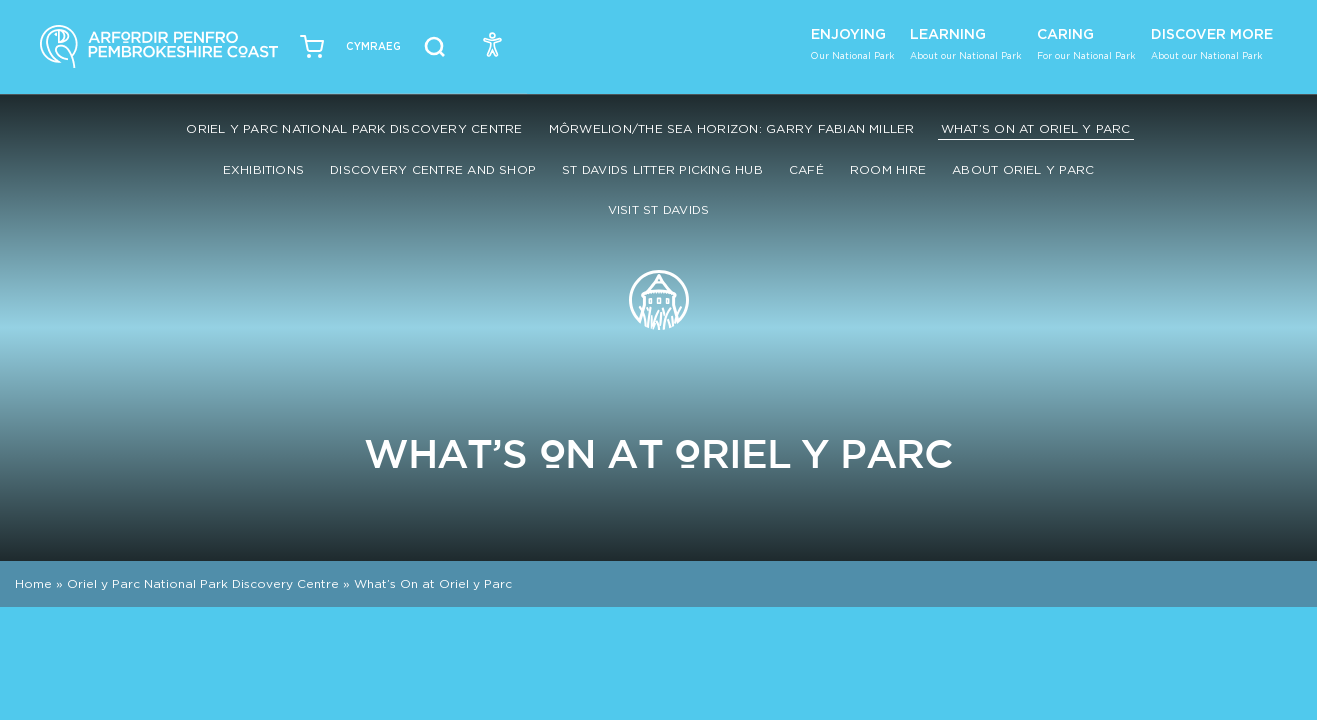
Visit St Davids (659, 209)
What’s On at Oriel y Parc (1036, 128)
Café (806, 169)
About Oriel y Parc (1023, 169)
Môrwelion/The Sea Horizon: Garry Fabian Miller (732, 128)
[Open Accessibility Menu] (493, 44)
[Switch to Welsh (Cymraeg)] (373, 47)
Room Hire (888, 169)
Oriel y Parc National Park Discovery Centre (354, 128)
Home (33, 583)
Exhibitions (264, 169)
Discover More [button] (1212, 43)
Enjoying (853, 43)
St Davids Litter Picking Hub (662, 169)
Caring (1086, 43)
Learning (966, 43)
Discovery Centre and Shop (433, 169)
